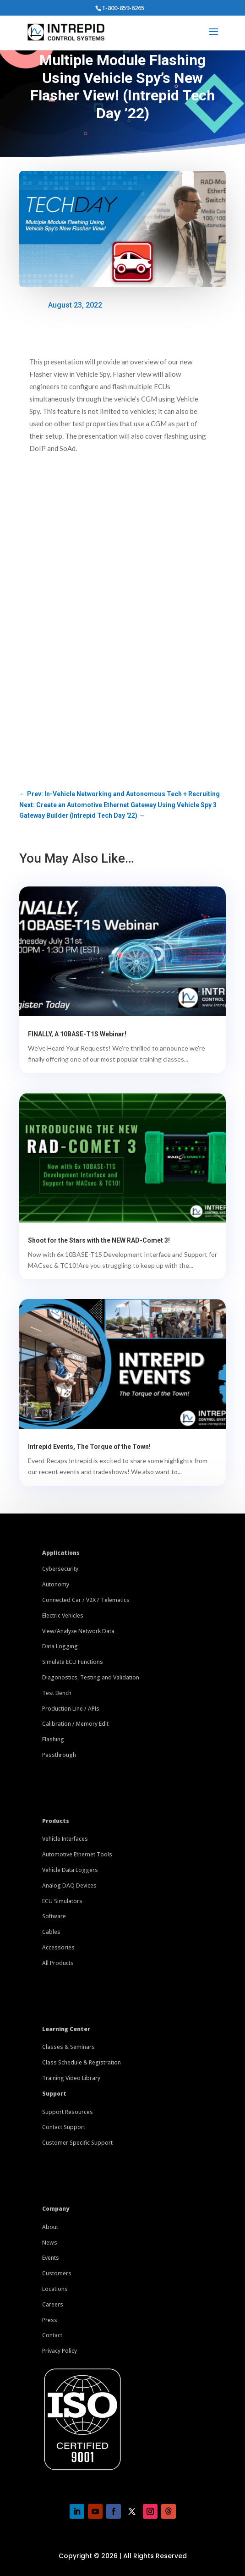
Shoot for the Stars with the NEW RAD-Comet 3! (99, 1240)
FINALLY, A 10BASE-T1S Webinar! (77, 1034)
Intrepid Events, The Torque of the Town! (89, 1446)
